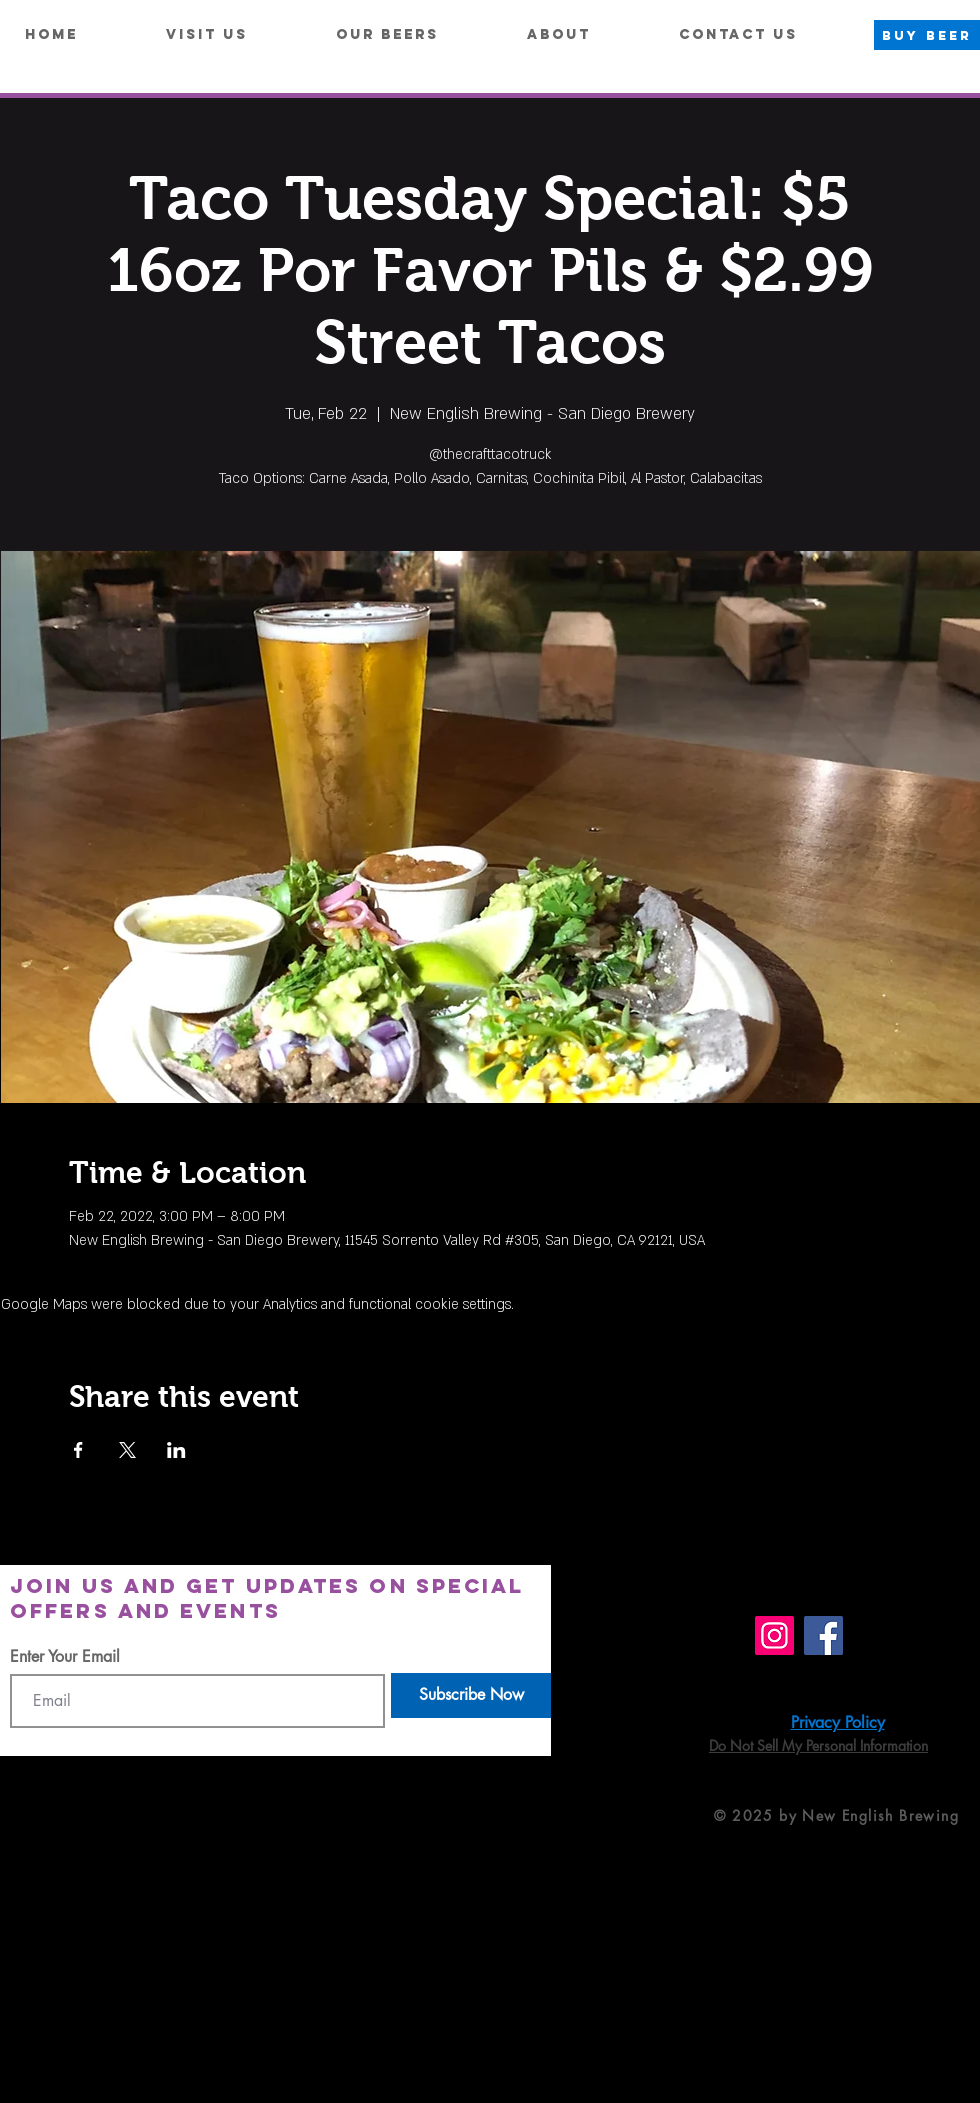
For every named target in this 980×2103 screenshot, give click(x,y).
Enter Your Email (65, 1657)
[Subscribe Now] (471, 1695)
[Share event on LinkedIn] (176, 1450)
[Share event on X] (127, 1450)
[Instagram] (774, 1635)
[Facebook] (823, 1635)
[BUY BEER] (927, 35)
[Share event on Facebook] (78, 1450)
